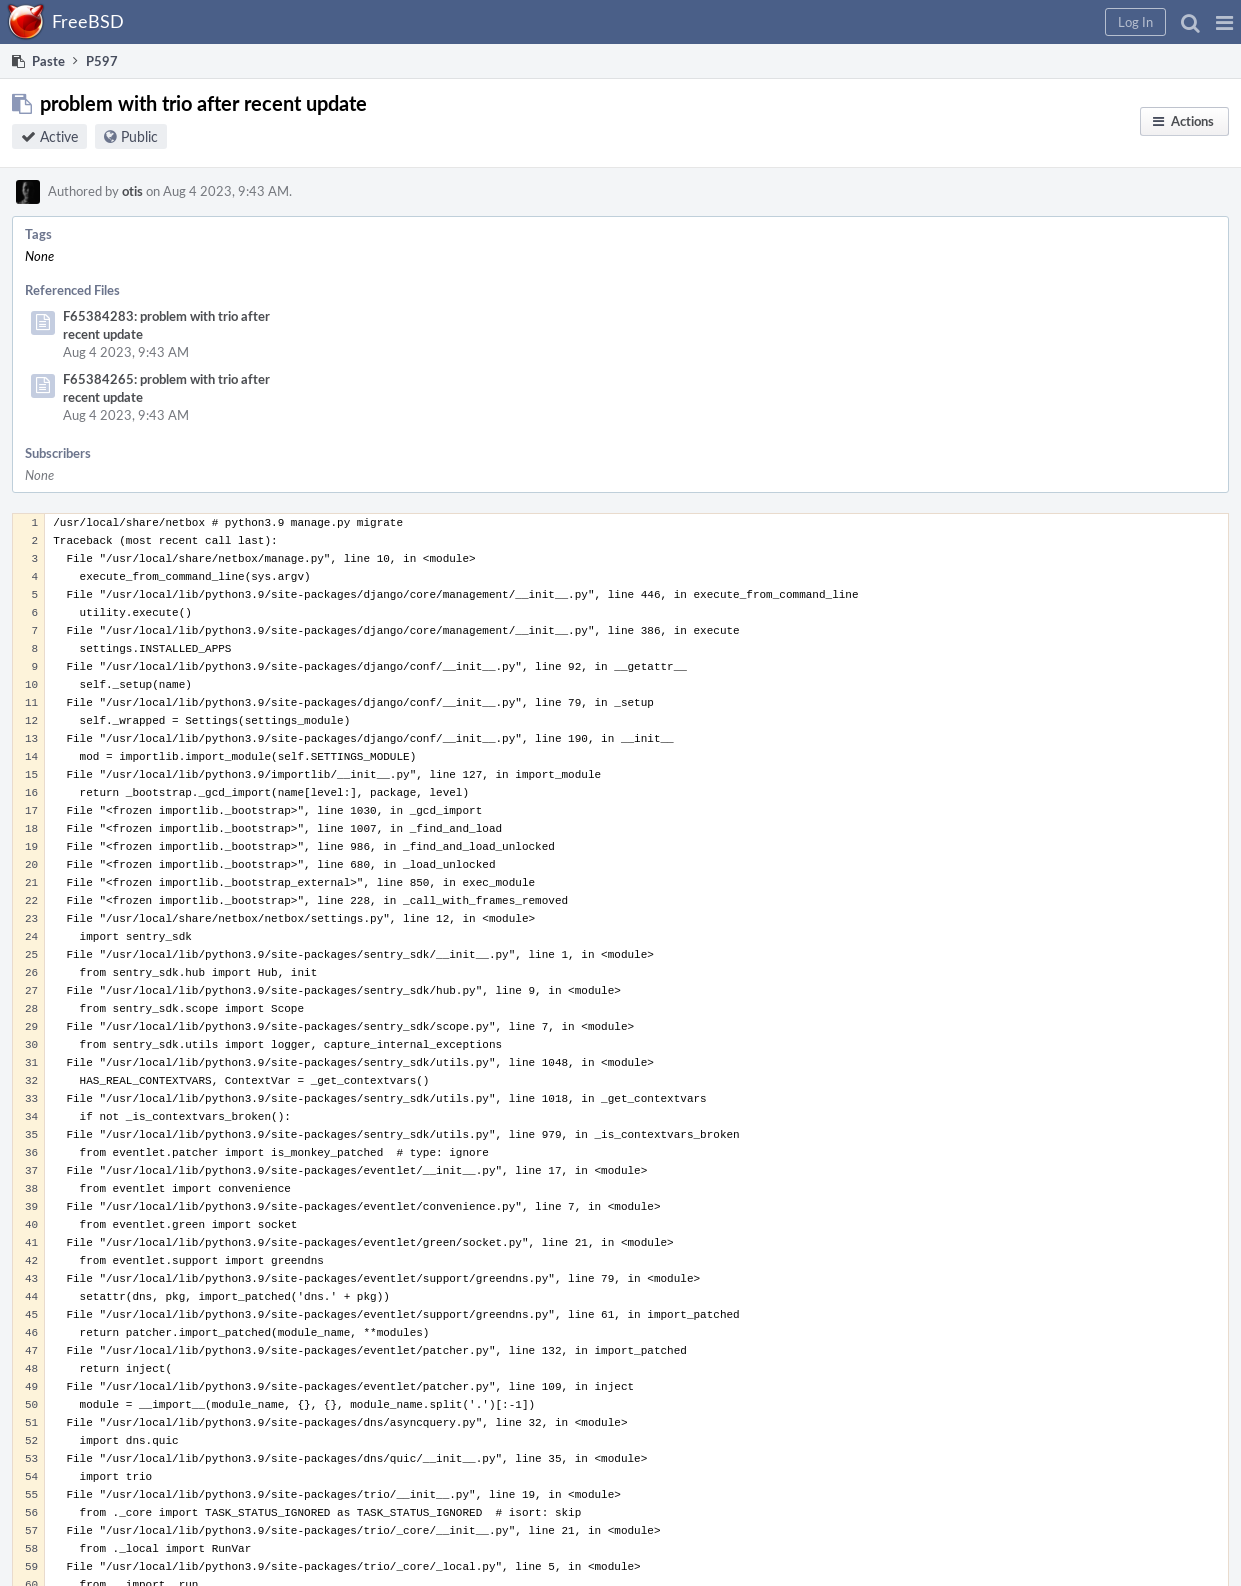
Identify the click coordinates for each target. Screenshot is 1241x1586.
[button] (1224, 22)
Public (139, 136)
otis (132, 191)
